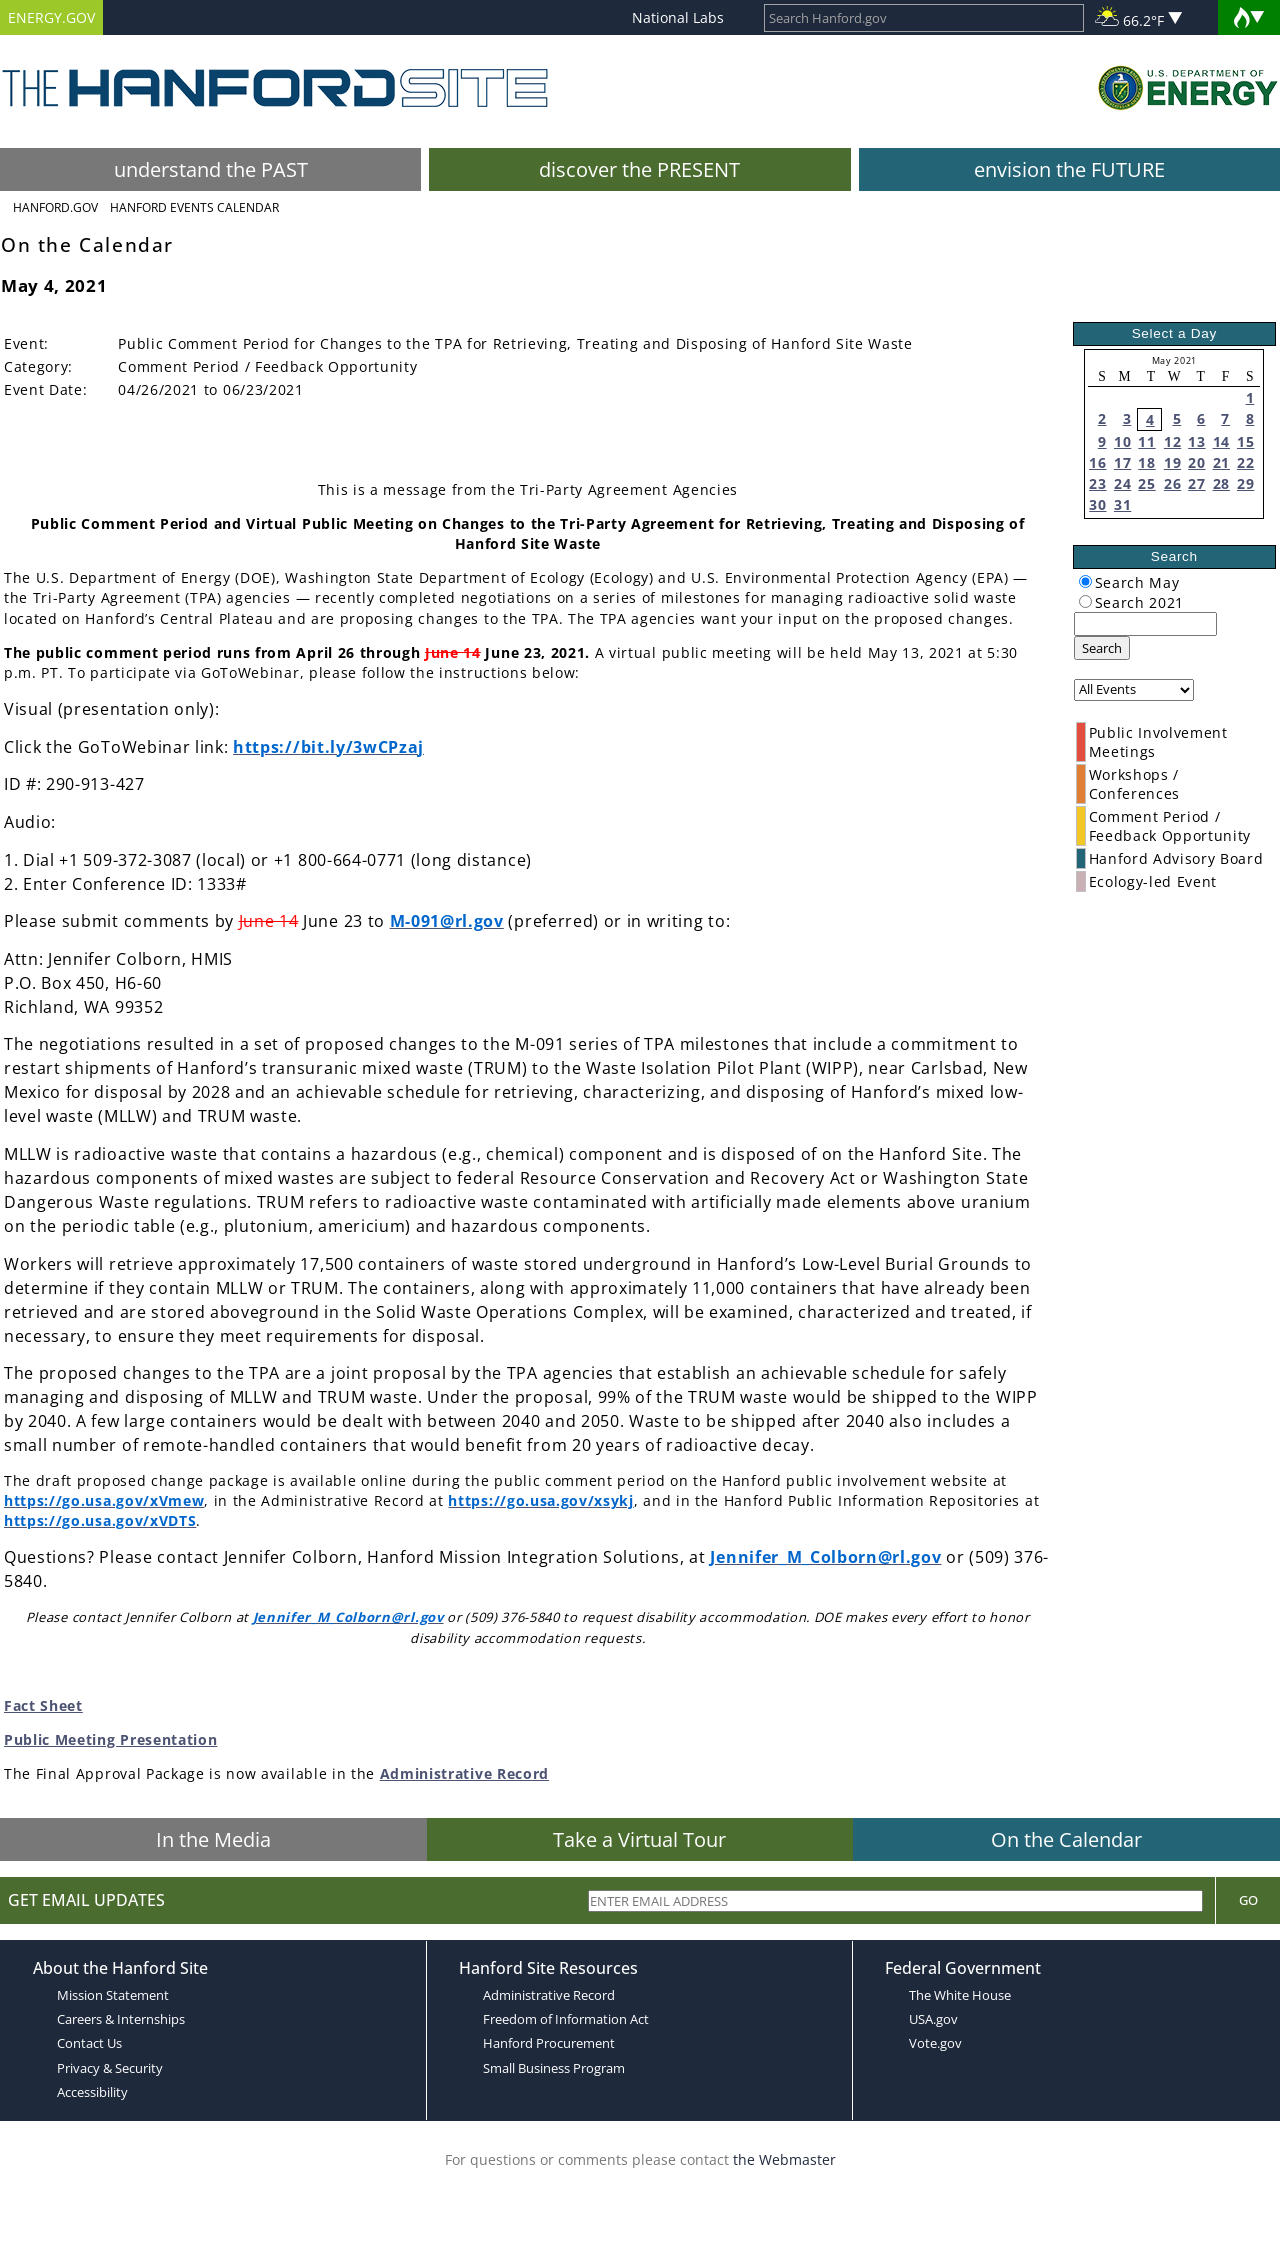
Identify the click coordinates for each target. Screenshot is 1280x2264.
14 (1221, 441)
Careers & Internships (121, 2019)
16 (1097, 462)
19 (1172, 462)
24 (1122, 483)
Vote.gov (935, 2043)
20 (1196, 462)
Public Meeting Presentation (110, 1739)
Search (1102, 648)
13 (1196, 441)
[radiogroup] (1085, 581)
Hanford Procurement (549, 2043)
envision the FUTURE (1069, 169)
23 (1097, 483)
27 (1196, 483)
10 (1122, 441)
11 (1146, 441)
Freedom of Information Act (566, 2019)
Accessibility (92, 2092)
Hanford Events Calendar (194, 207)
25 (1146, 483)
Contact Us (89, 2043)
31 (1122, 504)
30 (1097, 504)
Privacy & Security (110, 2068)
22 (1245, 462)
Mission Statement (113, 1995)
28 (1221, 483)
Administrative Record (464, 1773)
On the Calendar (1066, 1839)
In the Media (213, 1839)
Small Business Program (554, 2068)
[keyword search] (1145, 624)
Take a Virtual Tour (639, 1839)
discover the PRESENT (639, 169)
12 (1172, 441)
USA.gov (933, 2019)
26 (1172, 483)
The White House (960, 1995)
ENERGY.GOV (51, 17)
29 (1245, 483)
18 (1146, 462)
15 (1245, 441)
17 (1122, 462)
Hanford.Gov (55, 207)
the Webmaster (784, 2159)
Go (1248, 1900)
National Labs (678, 17)
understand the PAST (211, 169)
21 (1221, 462)
